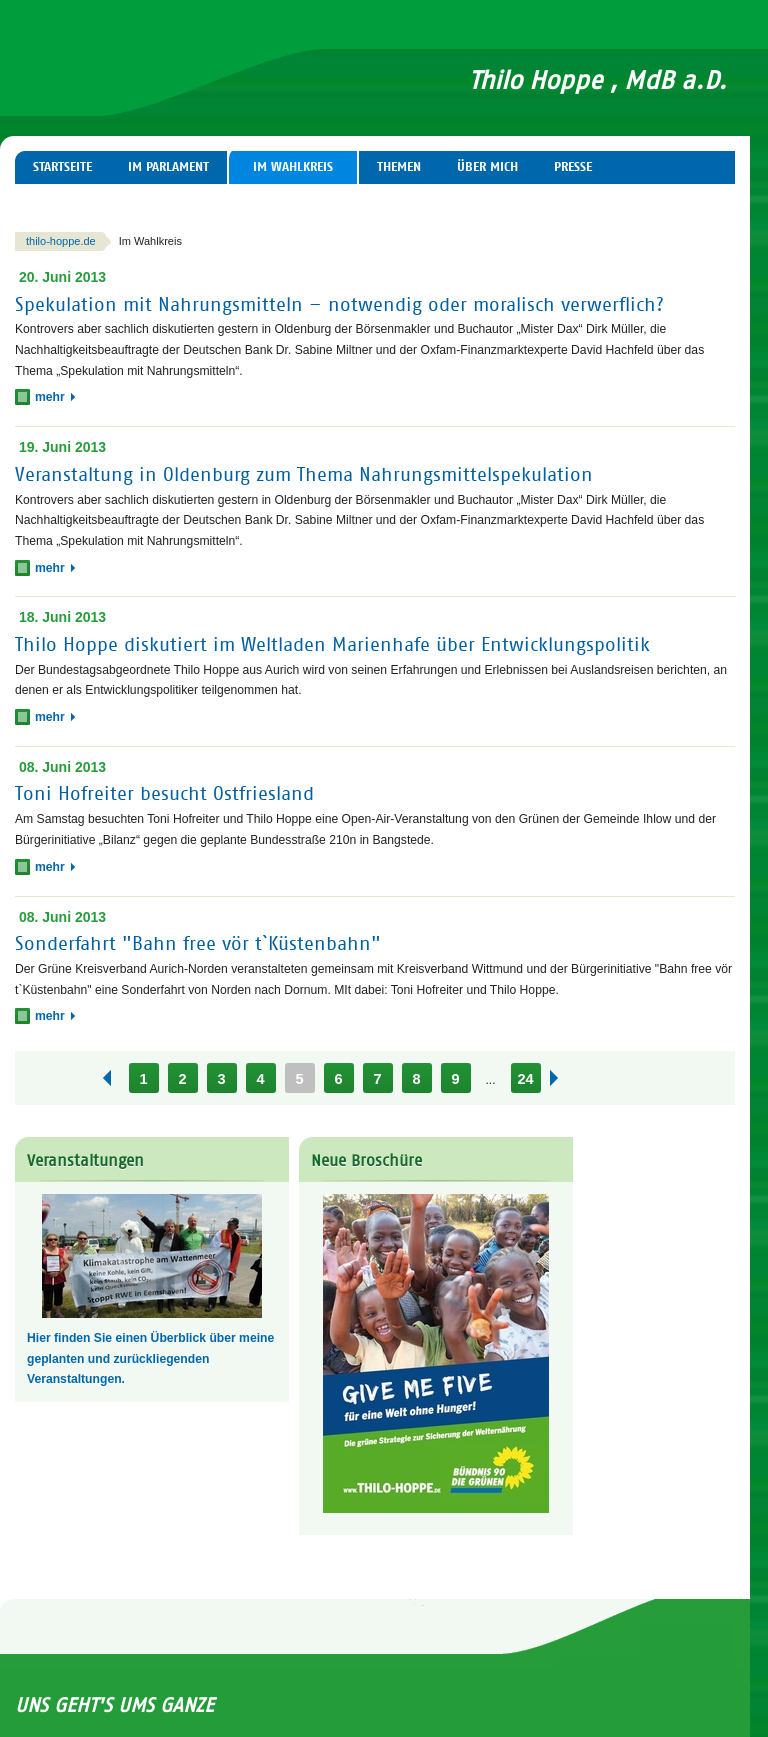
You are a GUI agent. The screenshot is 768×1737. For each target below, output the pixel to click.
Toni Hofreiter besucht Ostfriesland (164, 793)
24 (525, 1079)
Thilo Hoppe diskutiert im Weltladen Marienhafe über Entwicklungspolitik (332, 644)
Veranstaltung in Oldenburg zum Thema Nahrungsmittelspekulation (304, 474)
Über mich (487, 166)
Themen (399, 166)
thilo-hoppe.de (61, 241)
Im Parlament (168, 166)
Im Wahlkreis (293, 166)
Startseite (62, 166)
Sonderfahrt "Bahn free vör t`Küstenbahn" (198, 943)
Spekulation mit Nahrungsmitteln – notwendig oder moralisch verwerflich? (339, 303)
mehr (55, 397)
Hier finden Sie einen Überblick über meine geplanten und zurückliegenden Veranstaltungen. (150, 1358)
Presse (573, 166)
